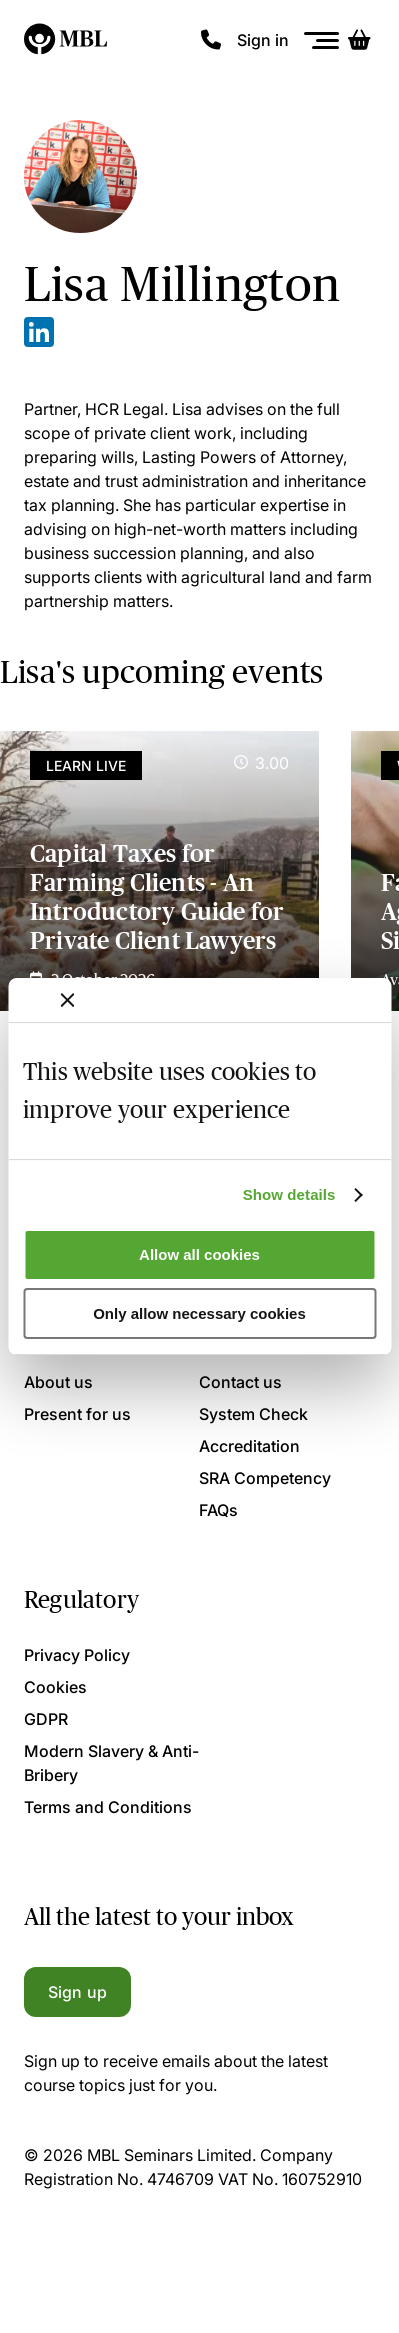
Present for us (77, 1414)
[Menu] (322, 40)
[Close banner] (67, 1000)
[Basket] (359, 40)
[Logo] (66, 40)
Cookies (55, 1687)
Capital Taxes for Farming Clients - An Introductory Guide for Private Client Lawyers (157, 896)
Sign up (77, 1992)
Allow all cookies (199, 1254)
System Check (253, 1414)
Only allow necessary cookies (199, 1313)
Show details (289, 1194)
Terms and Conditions (108, 1807)
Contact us (240, 1382)
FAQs (218, 1510)
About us (58, 1382)
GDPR (46, 1719)
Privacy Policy (77, 1655)
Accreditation (249, 1446)
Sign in (263, 40)
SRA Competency (265, 1478)
